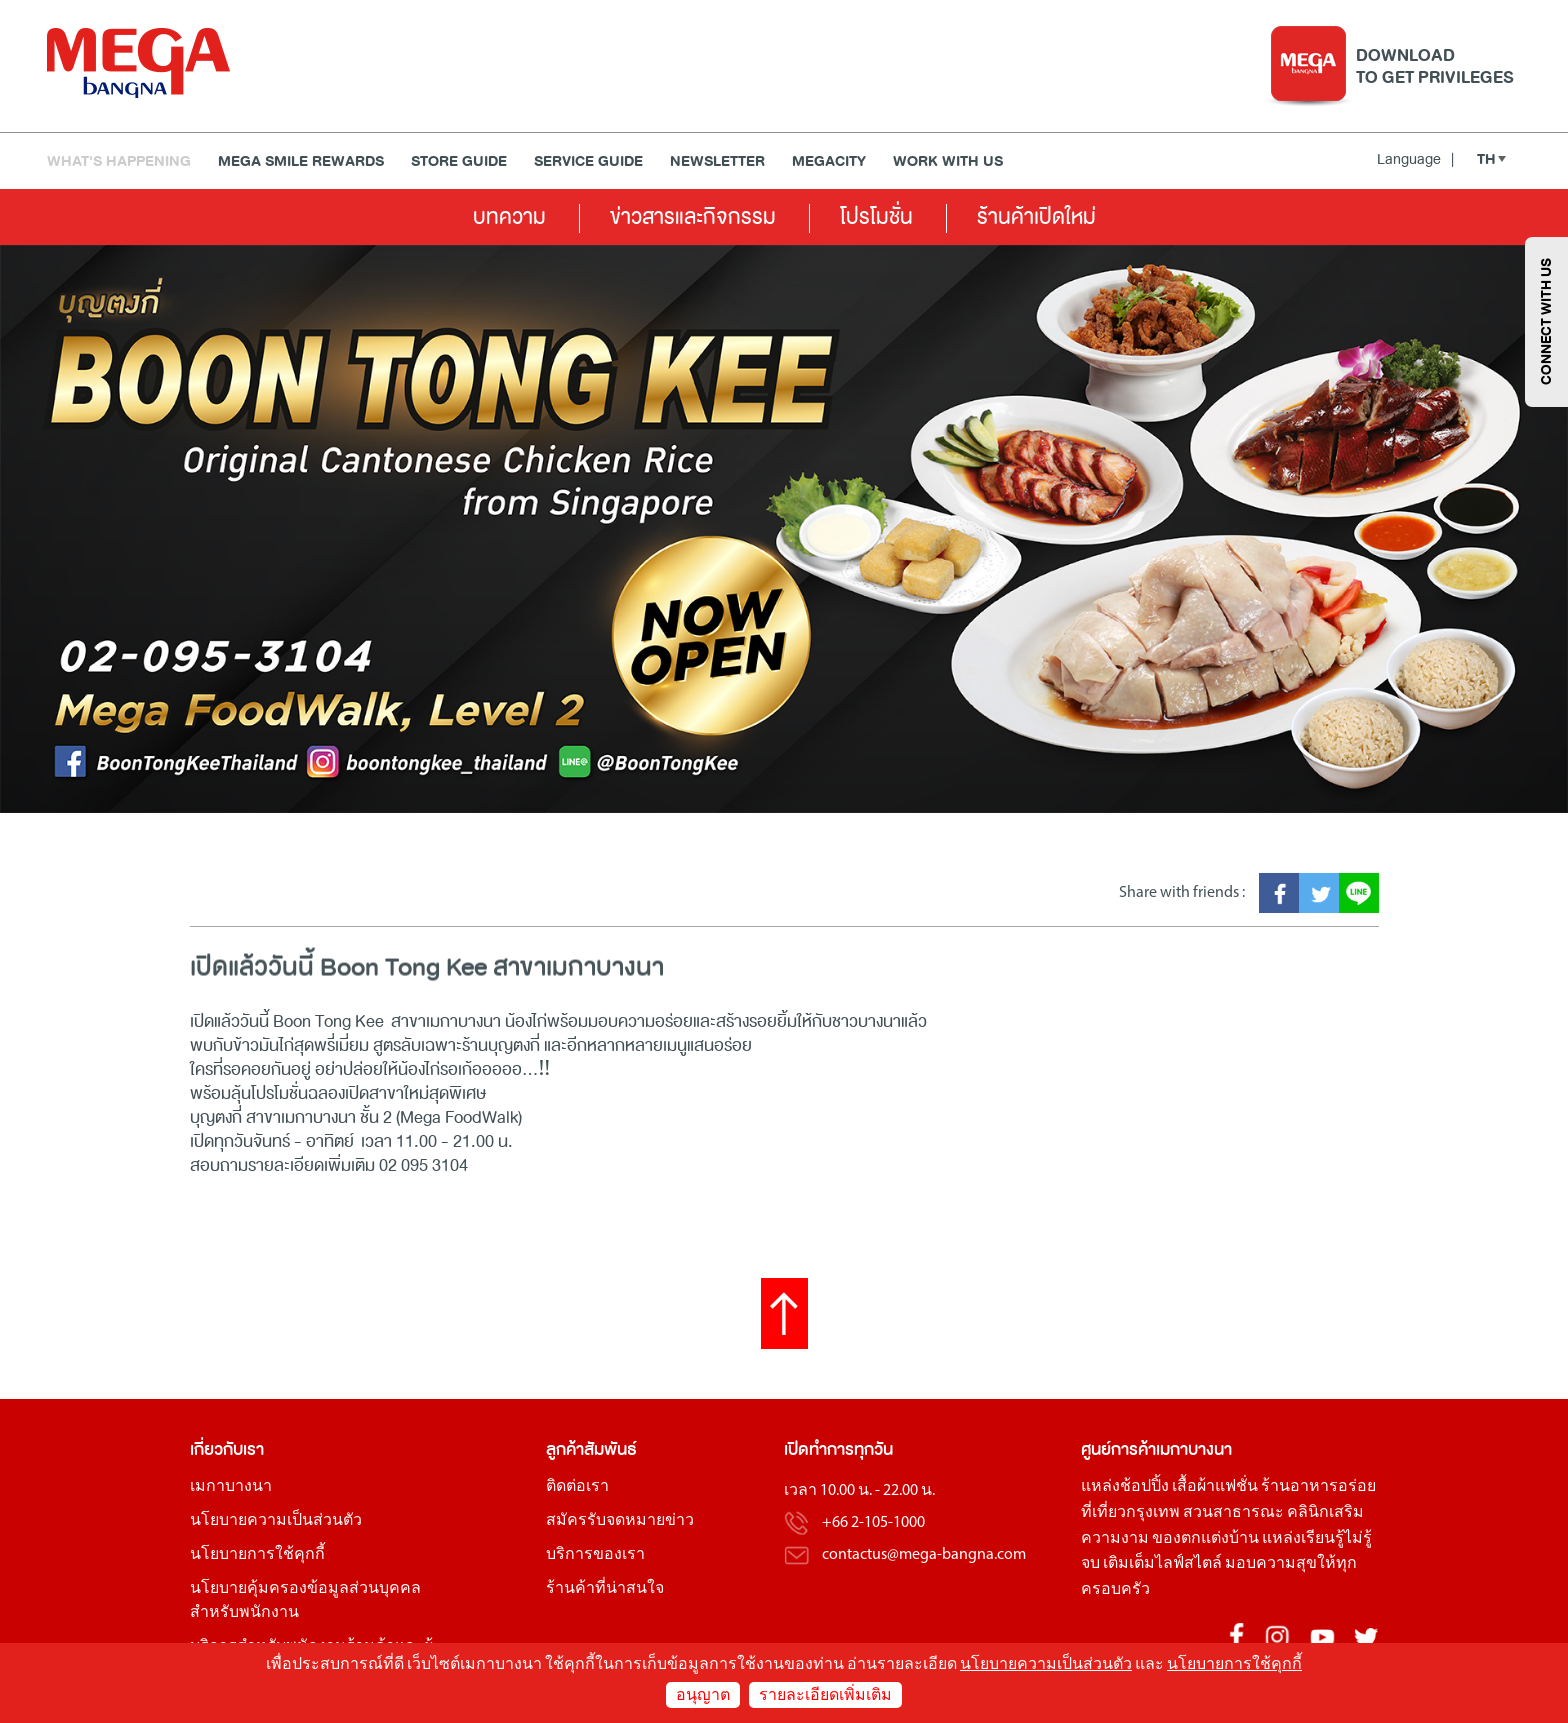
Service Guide (588, 161)
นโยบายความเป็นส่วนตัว (276, 1521)
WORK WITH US (948, 161)
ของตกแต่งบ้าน (1205, 1539)
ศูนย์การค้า (1118, 1449)
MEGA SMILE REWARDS (301, 161)
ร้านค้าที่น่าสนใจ (605, 1589)
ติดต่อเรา (577, 1487)
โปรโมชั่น (876, 217)
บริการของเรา (595, 1555)
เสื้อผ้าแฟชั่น (1215, 1487)
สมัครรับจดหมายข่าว (620, 1521)
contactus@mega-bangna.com (924, 1555)
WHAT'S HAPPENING (119, 161)
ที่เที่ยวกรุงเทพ (1130, 1513)
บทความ (509, 217)
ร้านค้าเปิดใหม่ (1036, 217)
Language (1415, 159)
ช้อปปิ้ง (1144, 1487)
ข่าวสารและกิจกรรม (693, 217)
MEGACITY (829, 161)
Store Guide (459, 161)
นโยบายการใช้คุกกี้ (257, 1555)
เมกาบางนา (231, 1487)
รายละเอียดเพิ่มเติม (825, 1696)
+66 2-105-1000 (873, 1523)
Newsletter (717, 161)
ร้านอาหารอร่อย (1318, 1487)
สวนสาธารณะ (1233, 1513)
